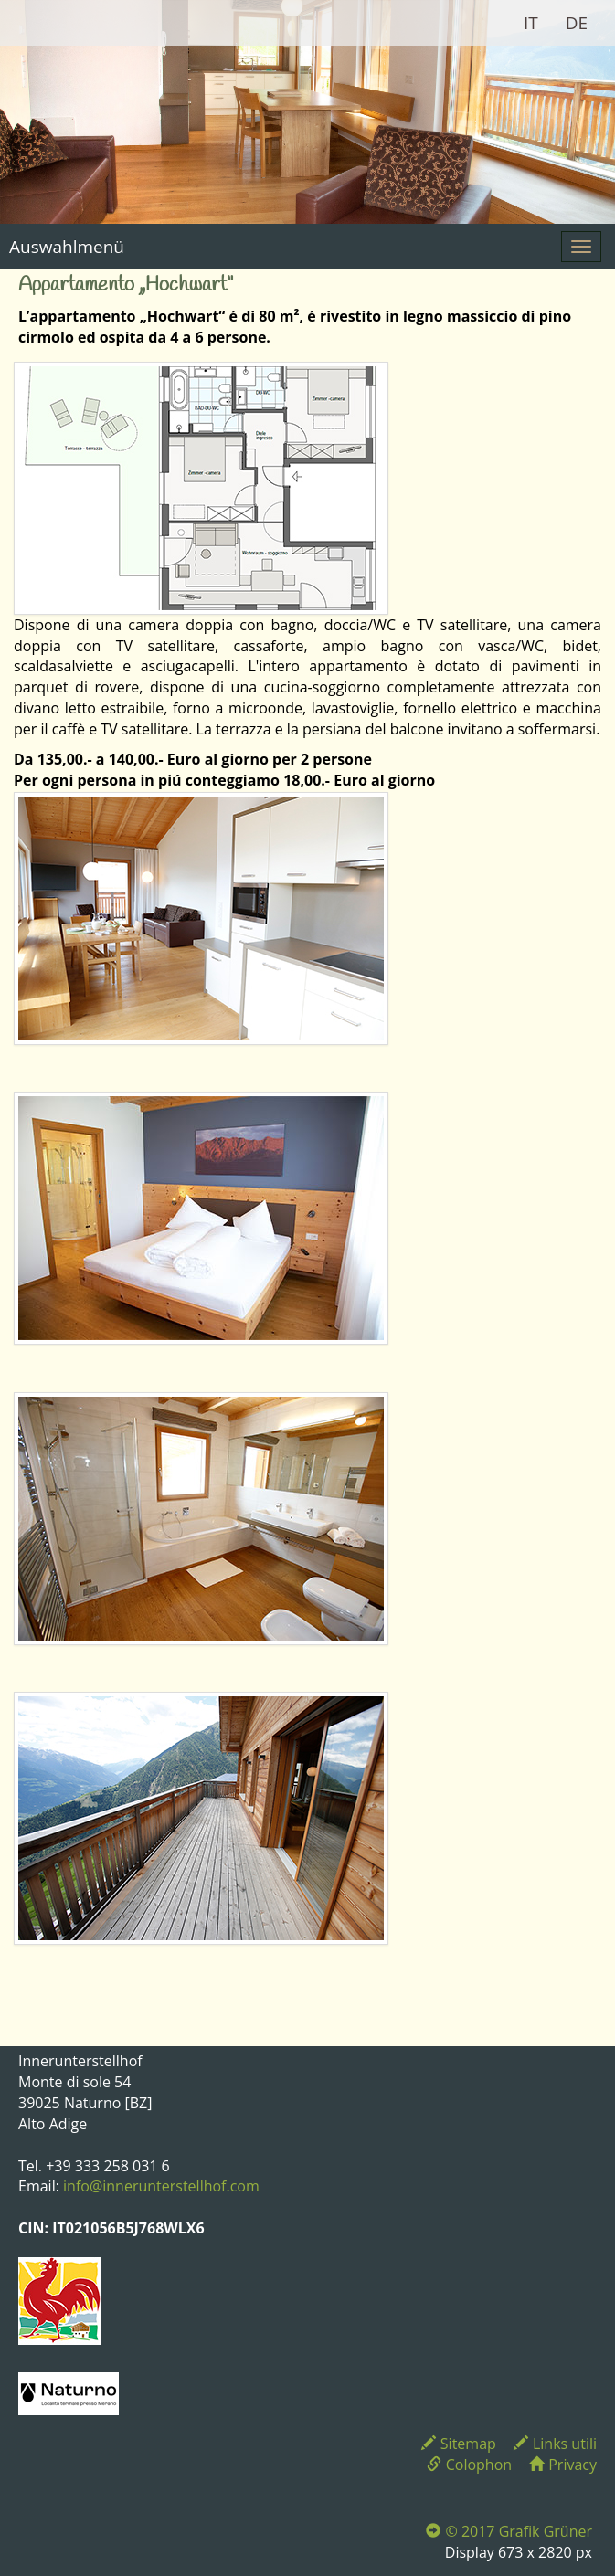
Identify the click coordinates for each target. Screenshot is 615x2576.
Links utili (555, 2443)
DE (577, 23)
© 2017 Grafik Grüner (509, 2531)
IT (531, 23)
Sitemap (458, 2443)
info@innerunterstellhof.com (161, 2186)
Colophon (469, 2465)
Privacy (563, 2465)
